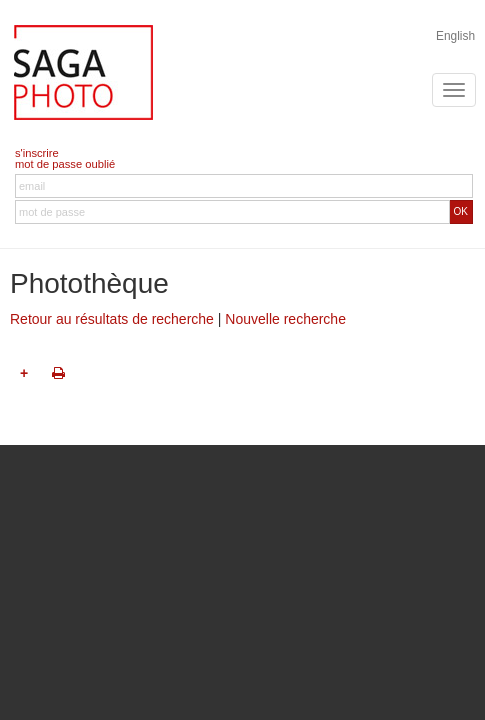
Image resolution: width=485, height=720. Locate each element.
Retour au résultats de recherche (112, 319)
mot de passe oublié (65, 164)
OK (461, 211)
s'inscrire (37, 153)
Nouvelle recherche (285, 319)
